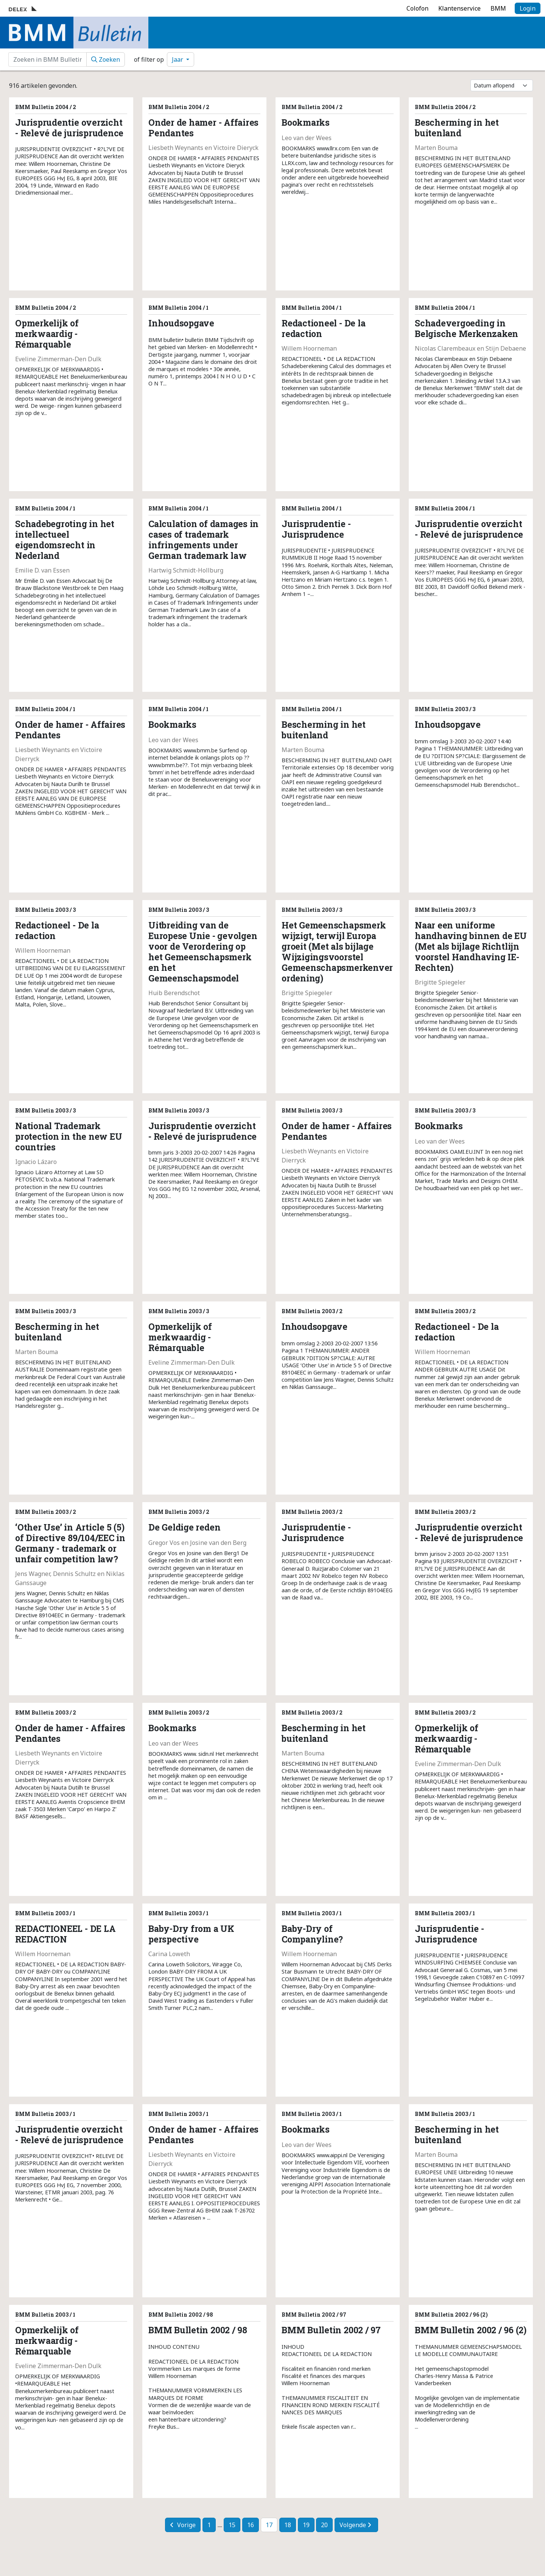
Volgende (355, 2525)
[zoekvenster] (47, 59)
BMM (498, 8)
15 (232, 2525)
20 (324, 2525)
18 (287, 2525)
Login (528, 8)
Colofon (417, 8)
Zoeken (105, 59)
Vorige (183, 2525)
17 (269, 2525)
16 (250, 2525)
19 (306, 2525)
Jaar (178, 59)
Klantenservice (459, 8)
